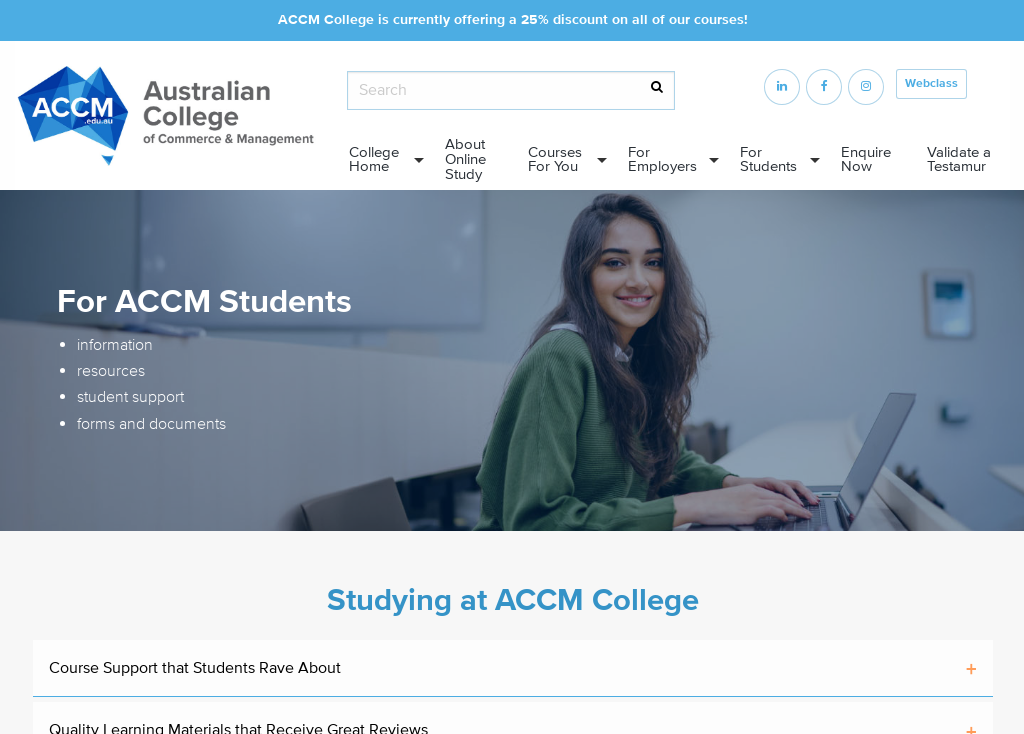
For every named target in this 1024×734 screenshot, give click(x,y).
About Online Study (465, 159)
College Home (374, 160)
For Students (768, 160)
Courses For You (555, 160)
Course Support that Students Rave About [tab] (195, 668)
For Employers (662, 160)
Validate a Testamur (959, 160)
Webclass (931, 83)
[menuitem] (380, 160)
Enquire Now (866, 160)
